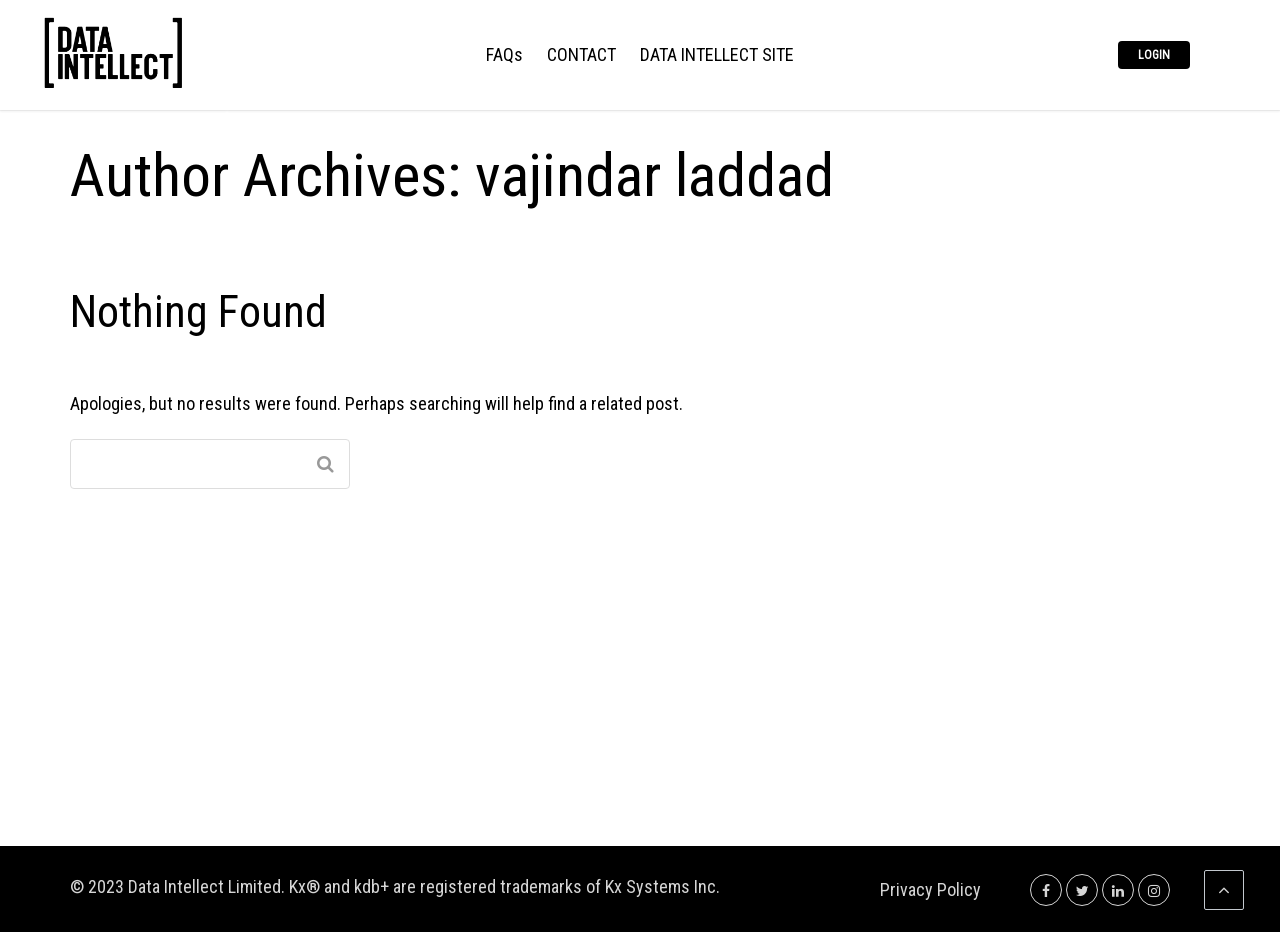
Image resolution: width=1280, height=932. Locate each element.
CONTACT (581, 55)
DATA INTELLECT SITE (717, 55)
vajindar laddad (654, 175)
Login (1154, 55)
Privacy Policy (930, 889)
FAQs (504, 55)
